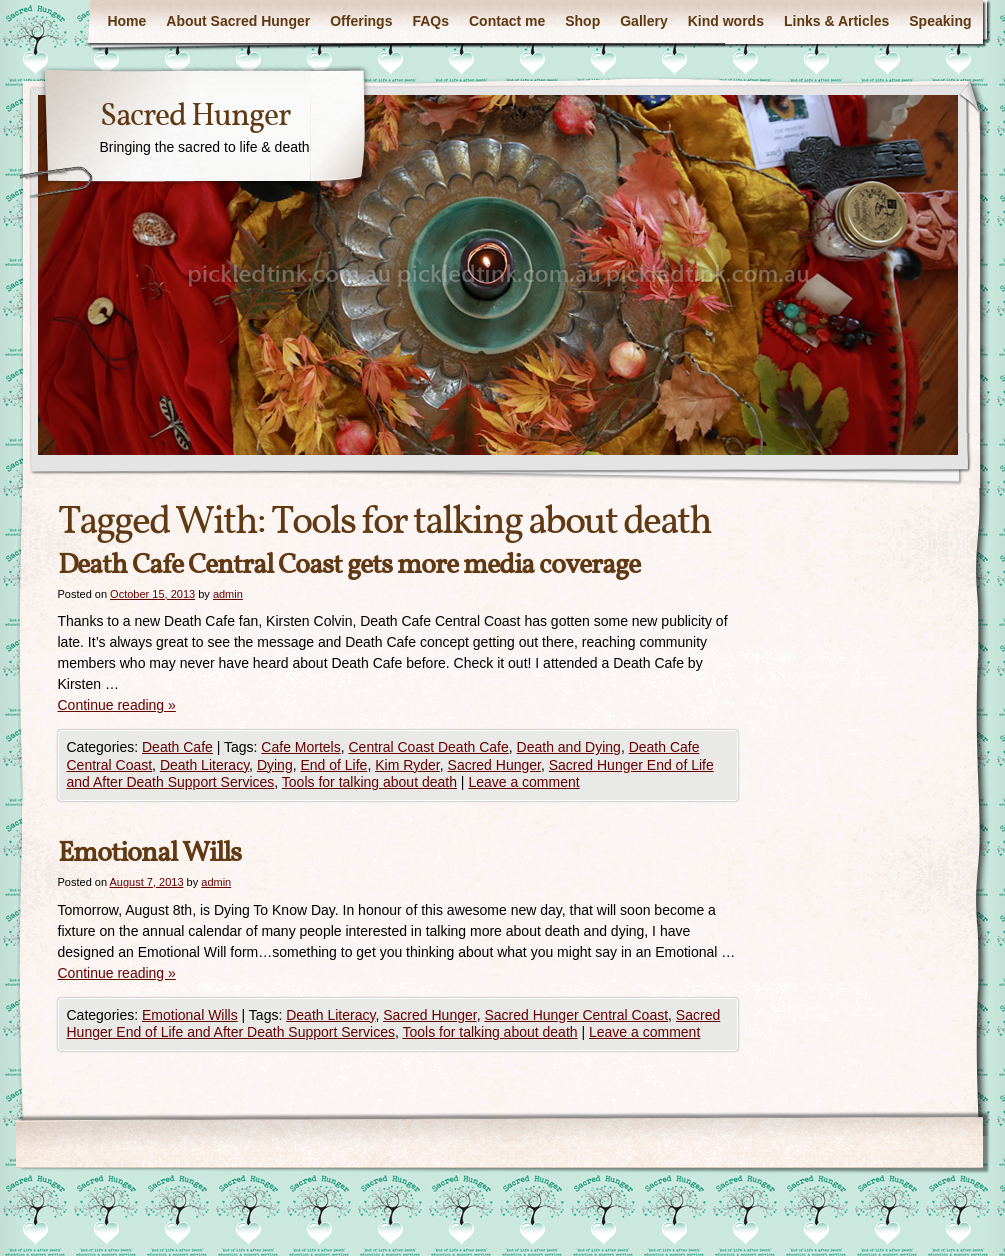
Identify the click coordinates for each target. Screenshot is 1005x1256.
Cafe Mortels (300, 747)
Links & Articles (836, 21)
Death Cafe (177, 747)
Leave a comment (523, 782)
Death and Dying (569, 747)
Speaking (940, 21)
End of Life (333, 765)
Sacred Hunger (195, 117)
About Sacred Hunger (238, 21)
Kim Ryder (407, 765)
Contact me (507, 21)
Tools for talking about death (369, 782)
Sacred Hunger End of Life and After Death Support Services (394, 1024)
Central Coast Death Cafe (428, 747)
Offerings (361, 21)
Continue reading (117, 705)
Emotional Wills (149, 853)
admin (228, 594)
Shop (582, 21)
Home (126, 21)
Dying (275, 765)
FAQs (430, 21)
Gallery (643, 21)
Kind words (726, 21)
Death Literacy (204, 765)
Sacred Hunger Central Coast (576, 1015)
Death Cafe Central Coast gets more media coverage (349, 565)
